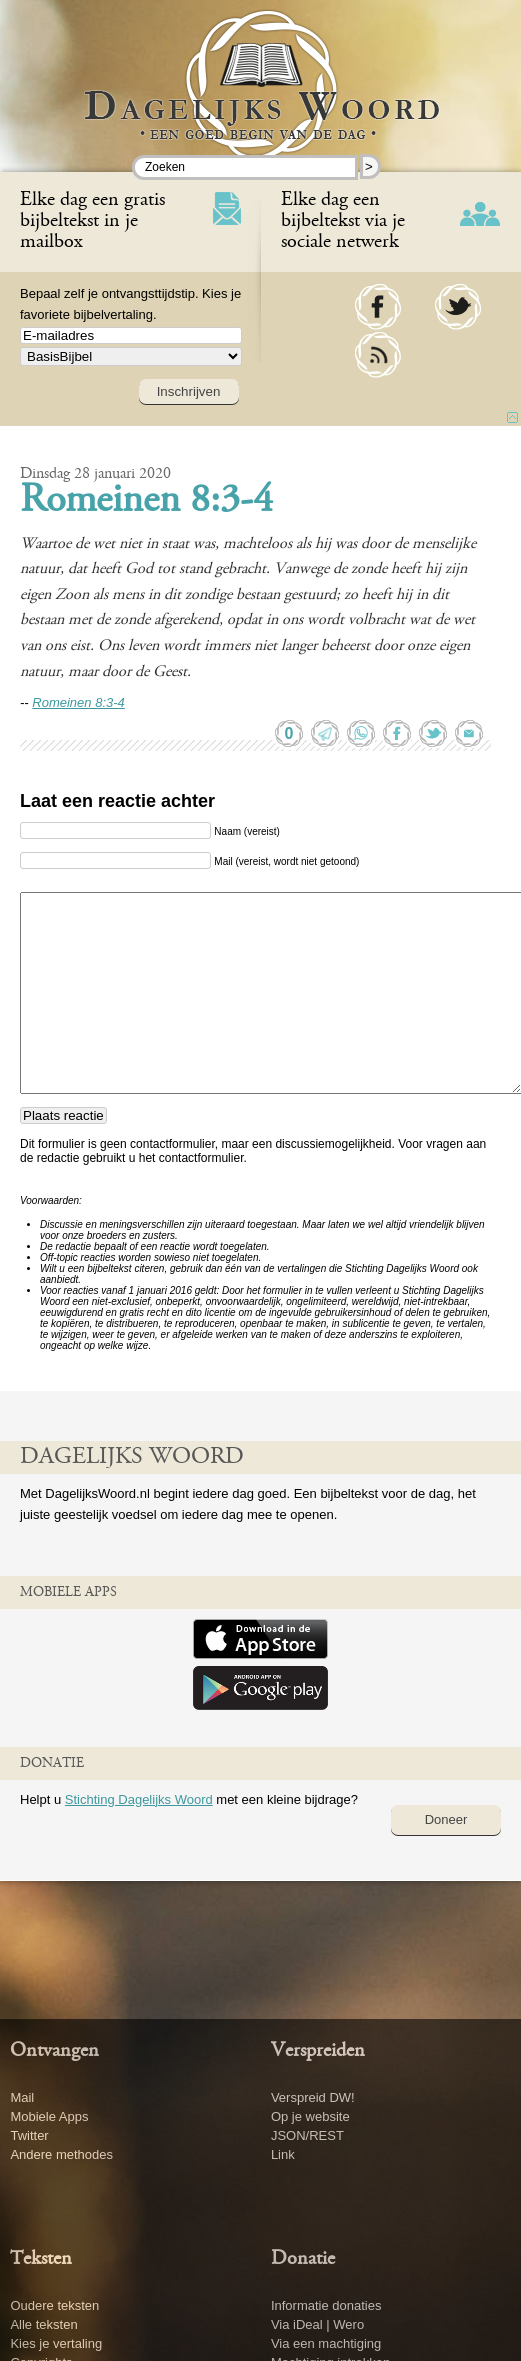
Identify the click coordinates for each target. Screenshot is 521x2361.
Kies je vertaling (56, 2343)
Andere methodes (61, 2154)
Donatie (303, 2259)
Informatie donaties (326, 2305)
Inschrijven (189, 391)
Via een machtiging (326, 2343)
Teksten (41, 2259)
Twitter (29, 2135)
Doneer (446, 1819)
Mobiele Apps (49, 2116)
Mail (22, 2097)
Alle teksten (43, 2324)
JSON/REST (307, 2135)
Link (283, 2154)
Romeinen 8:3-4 (146, 502)
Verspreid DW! (313, 2097)
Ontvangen (54, 2051)
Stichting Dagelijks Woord (139, 1799)
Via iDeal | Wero (317, 2324)
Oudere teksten (54, 2305)
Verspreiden (318, 2051)
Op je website (310, 2116)
